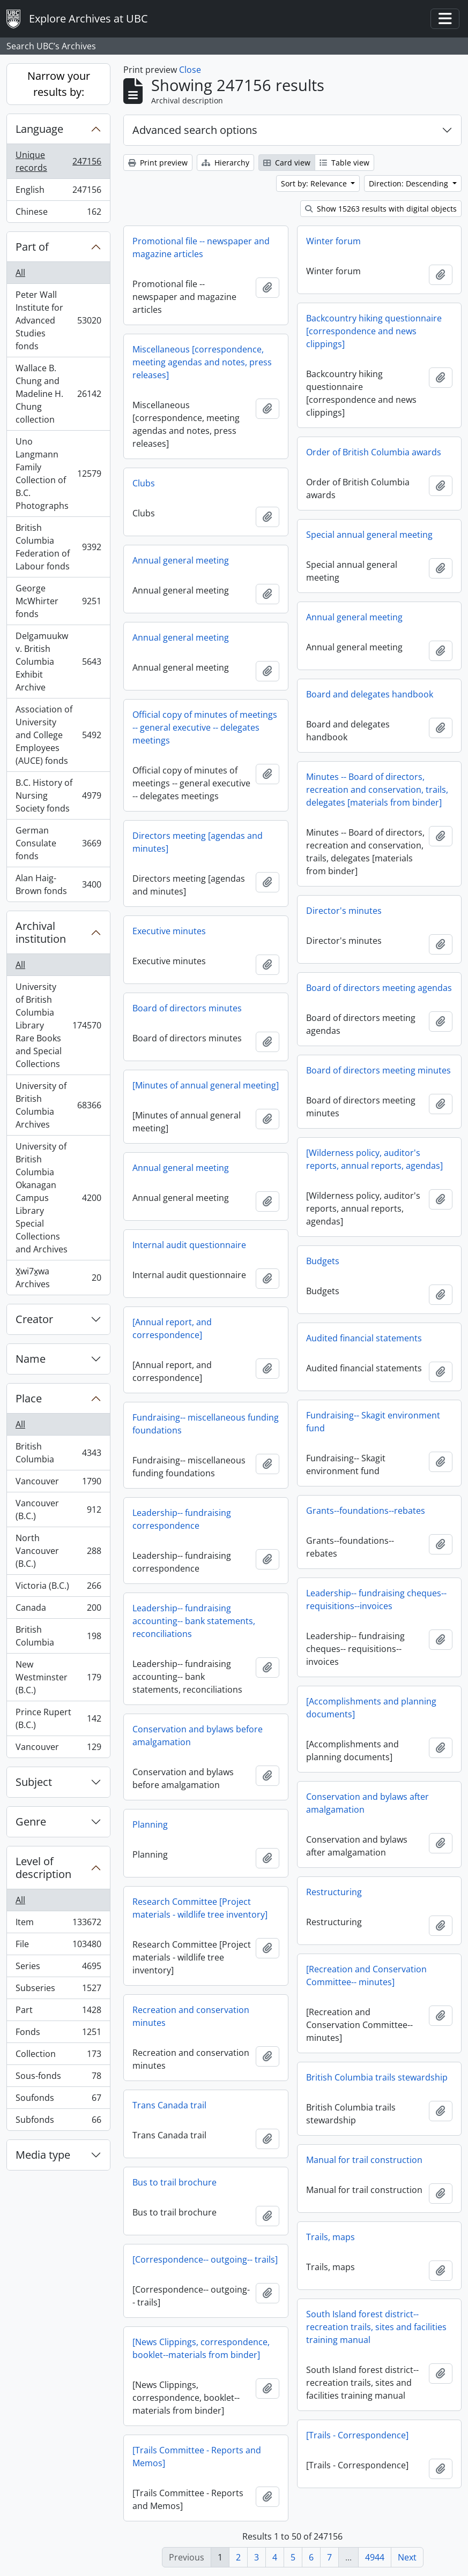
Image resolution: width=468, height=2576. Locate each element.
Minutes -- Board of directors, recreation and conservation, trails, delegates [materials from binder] (377, 789)
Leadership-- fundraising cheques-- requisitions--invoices (376, 1599)
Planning (150, 1824)
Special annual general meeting (369, 534)
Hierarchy (225, 162)
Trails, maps (330, 2237)
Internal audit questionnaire (189, 1245)
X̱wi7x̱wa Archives (58, 1277)
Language (39, 129)
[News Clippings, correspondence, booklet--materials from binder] (201, 2348)
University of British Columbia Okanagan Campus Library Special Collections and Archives (58, 1197)
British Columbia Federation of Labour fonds (58, 547)
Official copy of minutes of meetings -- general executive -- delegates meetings (204, 727)
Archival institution (41, 932)
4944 (374, 2557)
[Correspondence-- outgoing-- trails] (205, 2259)
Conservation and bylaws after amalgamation (367, 1803)
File (58, 1946)
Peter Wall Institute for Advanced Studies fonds (58, 320)
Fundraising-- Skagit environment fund (373, 1421)
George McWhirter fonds (58, 601)
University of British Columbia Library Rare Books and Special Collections (58, 1025)
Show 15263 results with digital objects (381, 209)
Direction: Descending (409, 183)
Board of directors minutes (187, 1008)
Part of (32, 246)
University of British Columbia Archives (58, 1105)
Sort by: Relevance (315, 183)
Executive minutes (169, 931)
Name (31, 1358)
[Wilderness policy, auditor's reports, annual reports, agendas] (374, 1159)
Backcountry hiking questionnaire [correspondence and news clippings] (374, 331)
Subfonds (58, 2121)
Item (58, 1924)
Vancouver (58, 1483)
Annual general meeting (180, 560)
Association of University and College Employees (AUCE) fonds (58, 735)
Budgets (322, 1261)
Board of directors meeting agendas (379, 988)
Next (407, 2557)
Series (58, 1968)
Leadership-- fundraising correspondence (181, 1519)
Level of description (43, 1867)
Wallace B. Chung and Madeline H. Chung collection (58, 393)
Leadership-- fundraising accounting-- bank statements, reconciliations (193, 1621)
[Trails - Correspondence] (357, 2435)
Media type (43, 2154)
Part (58, 2012)
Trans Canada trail (169, 2105)
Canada (58, 1610)
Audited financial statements (364, 1338)
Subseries (58, 1990)
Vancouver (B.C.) (58, 1509)
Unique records (58, 161)
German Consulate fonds (58, 843)
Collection (58, 2056)
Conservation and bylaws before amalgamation (197, 1735)
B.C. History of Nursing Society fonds (58, 795)
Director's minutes (344, 911)
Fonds (58, 2034)
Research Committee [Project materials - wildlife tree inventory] (200, 1908)
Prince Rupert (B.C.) (58, 1718)
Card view (286, 162)
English (58, 192)
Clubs (143, 483)
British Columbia (58, 1452)
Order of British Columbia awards (373, 452)
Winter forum (333, 241)
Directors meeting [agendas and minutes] (197, 842)
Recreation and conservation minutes (190, 2016)
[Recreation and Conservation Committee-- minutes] (366, 1975)
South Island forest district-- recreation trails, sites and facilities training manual (376, 2327)
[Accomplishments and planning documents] (371, 1707)
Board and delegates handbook (369, 694)
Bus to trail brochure (174, 2182)
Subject (34, 1782)
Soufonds (58, 2100)
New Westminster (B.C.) (58, 1677)
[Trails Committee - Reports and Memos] (196, 2456)
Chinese (58, 213)
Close (190, 70)
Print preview (158, 162)
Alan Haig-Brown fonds (58, 884)
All (20, 273)
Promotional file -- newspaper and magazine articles (201, 247)
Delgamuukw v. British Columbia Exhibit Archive (58, 661)
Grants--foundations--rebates (365, 1510)
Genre (31, 1821)
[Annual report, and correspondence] (172, 1328)
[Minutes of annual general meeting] (205, 1085)
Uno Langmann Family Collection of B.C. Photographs (58, 473)
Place (29, 1398)
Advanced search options (194, 130)
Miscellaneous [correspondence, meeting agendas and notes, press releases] (202, 362)
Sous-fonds (58, 2078)
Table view (344, 162)
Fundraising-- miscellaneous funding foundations (205, 1423)
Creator (34, 1319)
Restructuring (334, 1892)
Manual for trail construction (364, 2160)
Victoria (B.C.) (58, 1588)
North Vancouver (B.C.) (58, 1550)
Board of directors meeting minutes (378, 1070)
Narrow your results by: (58, 84)
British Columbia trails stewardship (377, 2077)
